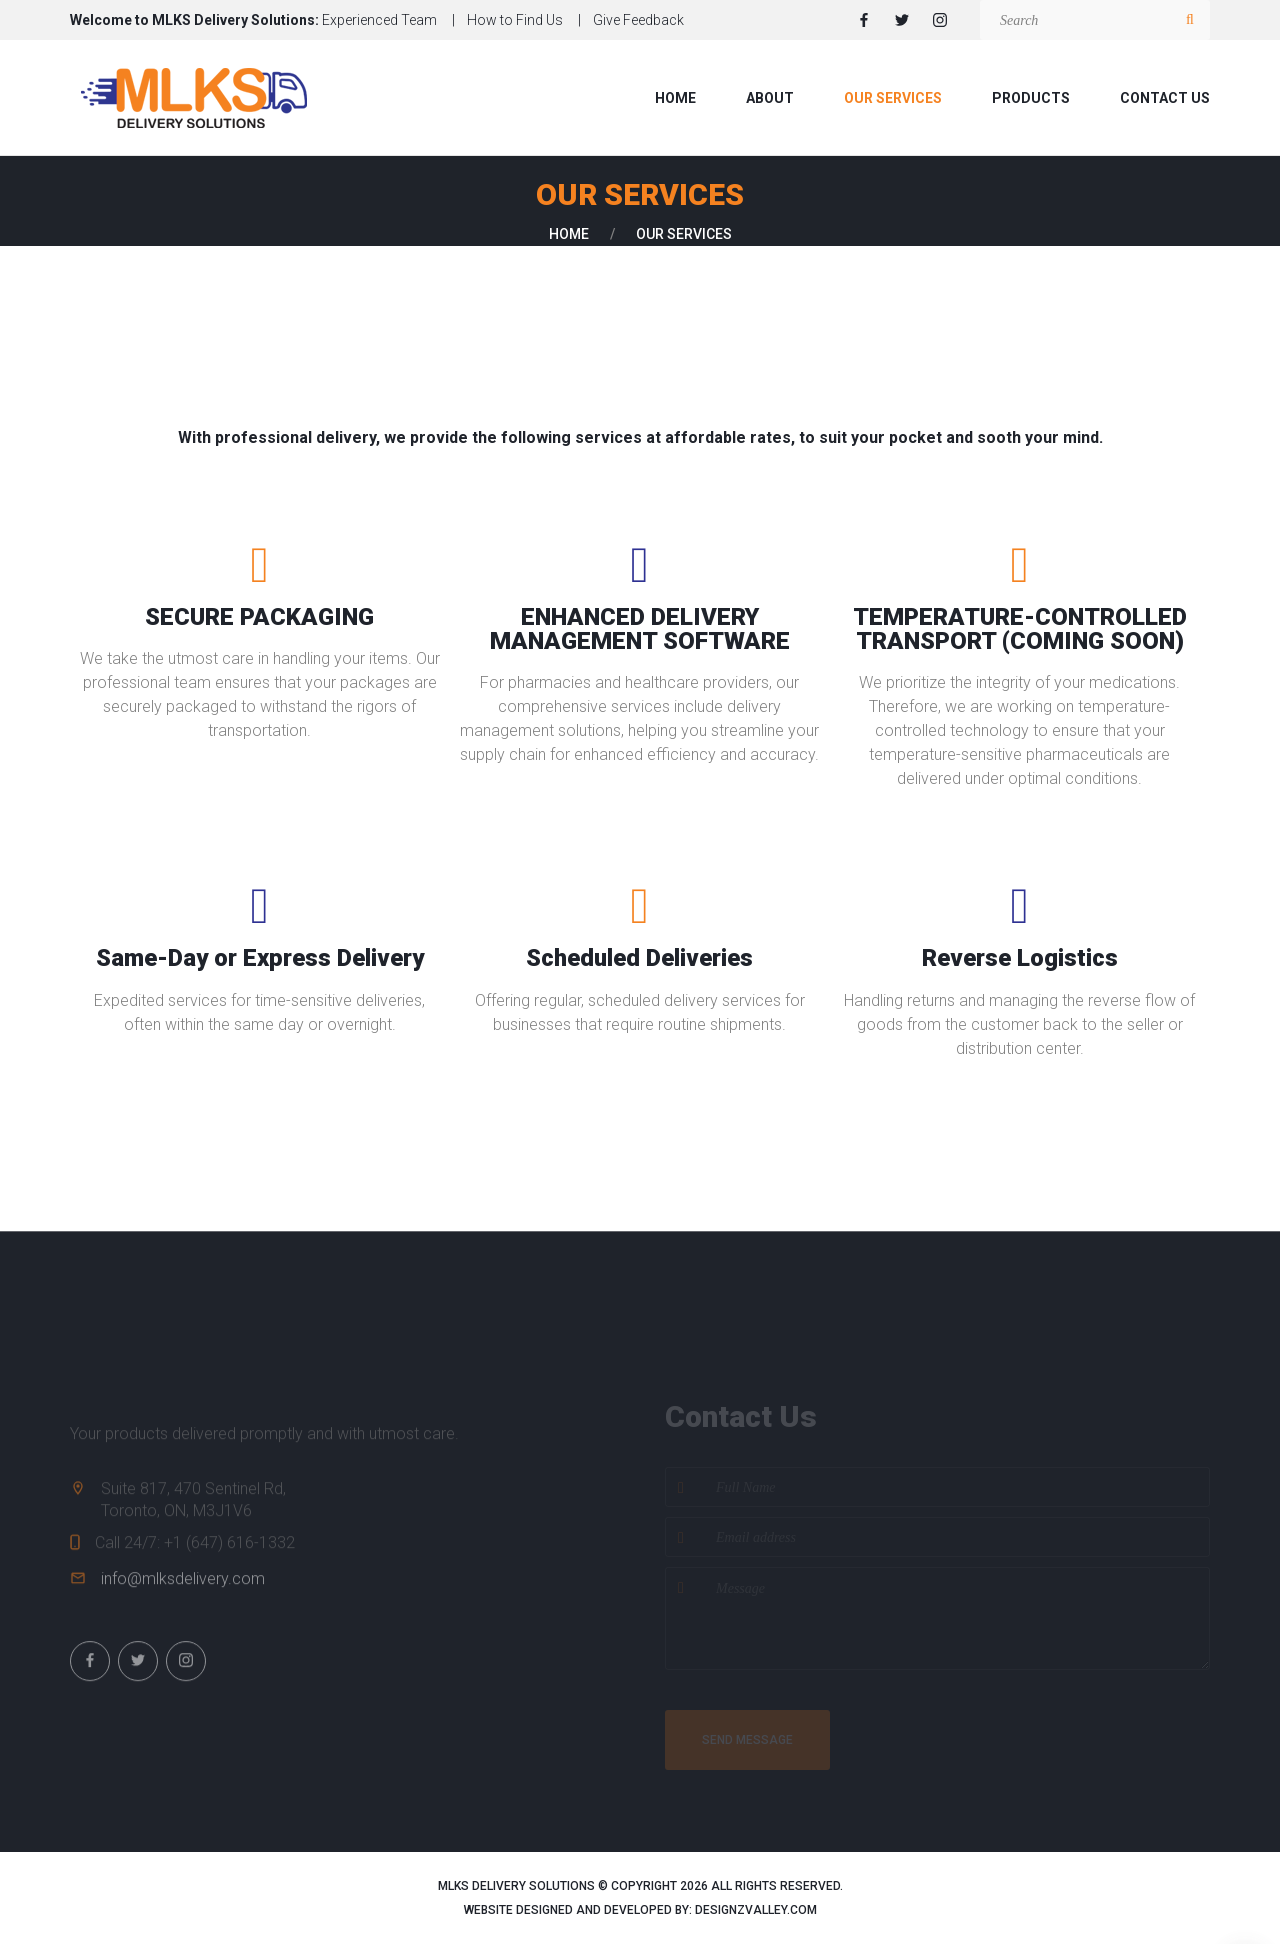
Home (675, 98)
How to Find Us (515, 20)
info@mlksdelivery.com (183, 1593)
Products (1031, 98)
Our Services (893, 98)
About (770, 98)
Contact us (1165, 98)
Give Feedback (638, 20)
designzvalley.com (756, 1910)
